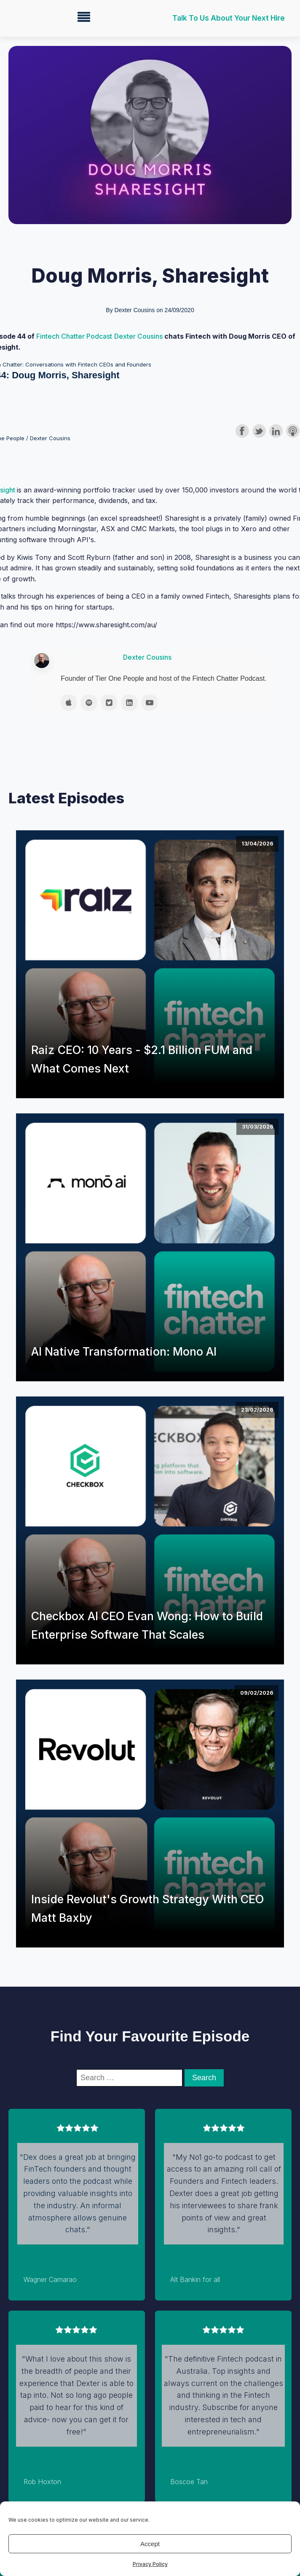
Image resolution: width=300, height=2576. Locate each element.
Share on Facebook (242, 431)
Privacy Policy (150, 2564)
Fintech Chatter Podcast (74, 336)
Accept (150, 2543)
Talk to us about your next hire (228, 18)
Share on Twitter (259, 431)
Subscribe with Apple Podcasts (293, 431)
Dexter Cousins (139, 336)
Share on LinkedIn (276, 431)
